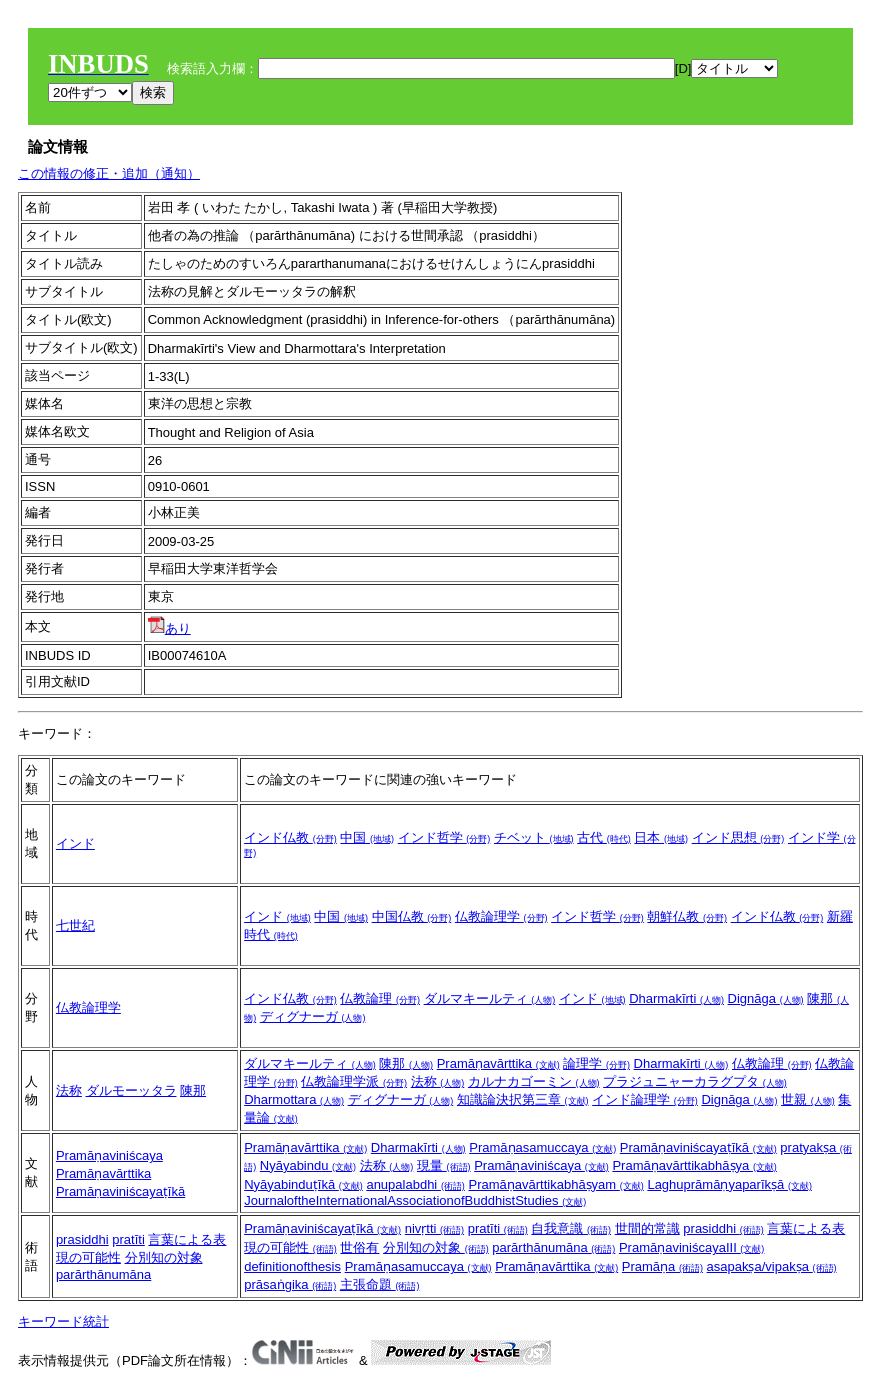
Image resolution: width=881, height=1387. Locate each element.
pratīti (128, 1239)
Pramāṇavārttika (498, 1063)
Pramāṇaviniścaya (109, 1155)
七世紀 (75, 925)
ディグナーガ (313, 1016)
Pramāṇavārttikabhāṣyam (556, 1184)
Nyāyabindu (308, 1165)
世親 (808, 1099)
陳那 (193, 1090)
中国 (367, 837)
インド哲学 (444, 837)
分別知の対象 (164, 1257)
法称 (69, 1090)
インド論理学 (645, 1099)
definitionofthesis (292, 1266)
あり (169, 628)
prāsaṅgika (290, 1284)
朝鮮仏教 (687, 916)
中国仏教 (412, 916)
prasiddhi (82, 1239)
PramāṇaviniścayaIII (691, 1247)
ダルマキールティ (490, 998)
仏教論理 (380, 998)
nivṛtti (434, 1228)
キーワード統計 (63, 1321)
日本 (661, 837)
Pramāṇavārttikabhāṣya (694, 1165)
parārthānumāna (103, 1274)
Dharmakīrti (676, 998)
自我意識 (571, 1228)
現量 (444, 1165)
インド (75, 843)
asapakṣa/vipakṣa (772, 1266)
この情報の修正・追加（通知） (109, 173)
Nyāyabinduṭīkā (303, 1184)
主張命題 (380, 1284)
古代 (604, 837)
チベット (534, 837)
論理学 (596, 1063)
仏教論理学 (501, 916)
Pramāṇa (662, 1266)
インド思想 (738, 837)
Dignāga (766, 998)
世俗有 (359, 1247)
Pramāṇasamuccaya (542, 1147)
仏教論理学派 (354, 1081)
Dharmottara (294, 1099)
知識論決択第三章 (523, 1099)
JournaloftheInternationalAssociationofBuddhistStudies (415, 1200)
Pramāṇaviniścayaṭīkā (120, 1191)
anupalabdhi (415, 1184)
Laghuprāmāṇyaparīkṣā (729, 1184)
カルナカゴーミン (534, 1081)
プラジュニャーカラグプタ (695, 1081)
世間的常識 (647, 1228)
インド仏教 (290, 837)
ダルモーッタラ (131, 1090)
